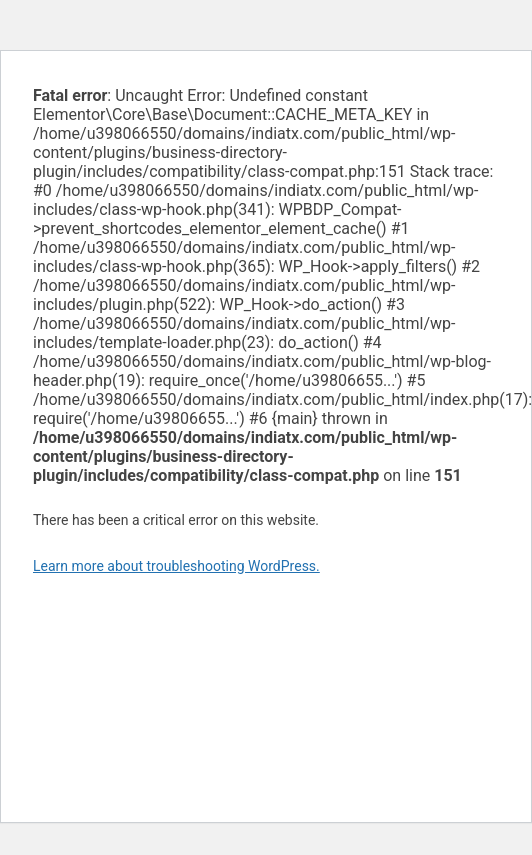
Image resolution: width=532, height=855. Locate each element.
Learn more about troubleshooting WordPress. (176, 566)
